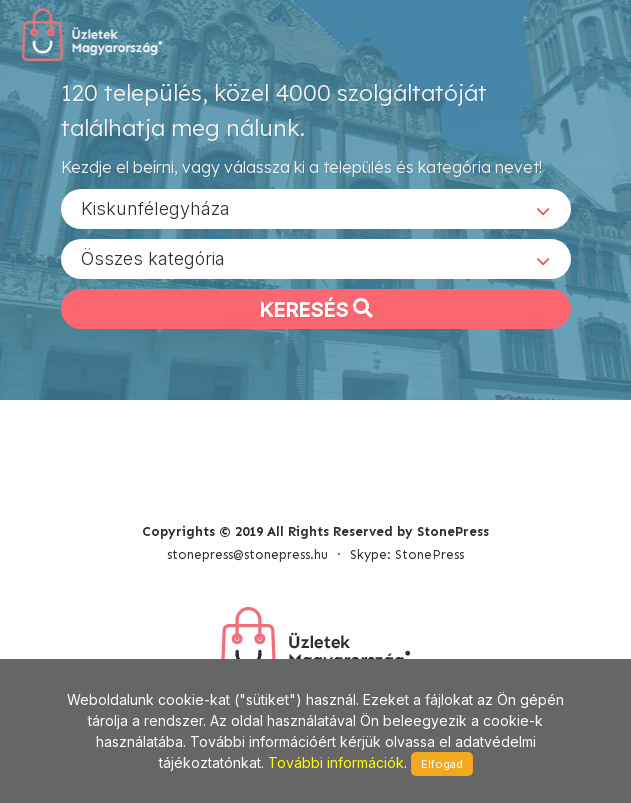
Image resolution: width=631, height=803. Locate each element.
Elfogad (442, 764)
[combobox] (316, 209)
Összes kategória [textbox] (153, 258)
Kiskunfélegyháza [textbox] (155, 208)
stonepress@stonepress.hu (247, 554)
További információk (336, 762)
